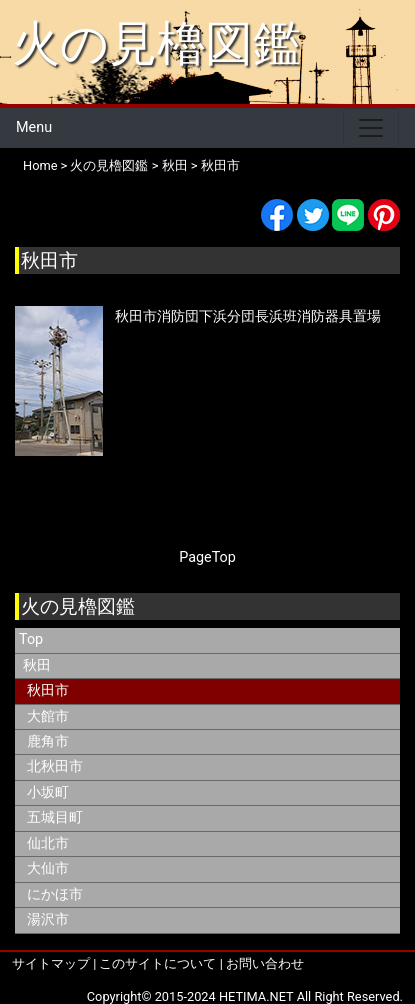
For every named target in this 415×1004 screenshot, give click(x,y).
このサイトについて (157, 963)
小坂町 (48, 792)
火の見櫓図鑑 (156, 43)
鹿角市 (48, 741)
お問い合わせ (265, 963)
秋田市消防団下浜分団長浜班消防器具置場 (248, 316)
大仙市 (48, 868)
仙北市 (48, 843)
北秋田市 (55, 766)
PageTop (207, 557)
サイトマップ (51, 963)
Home (40, 165)
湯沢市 (48, 919)
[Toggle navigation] (371, 128)
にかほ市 (55, 894)
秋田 (175, 165)
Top (31, 639)
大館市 (48, 716)
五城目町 (55, 817)
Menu (34, 127)
